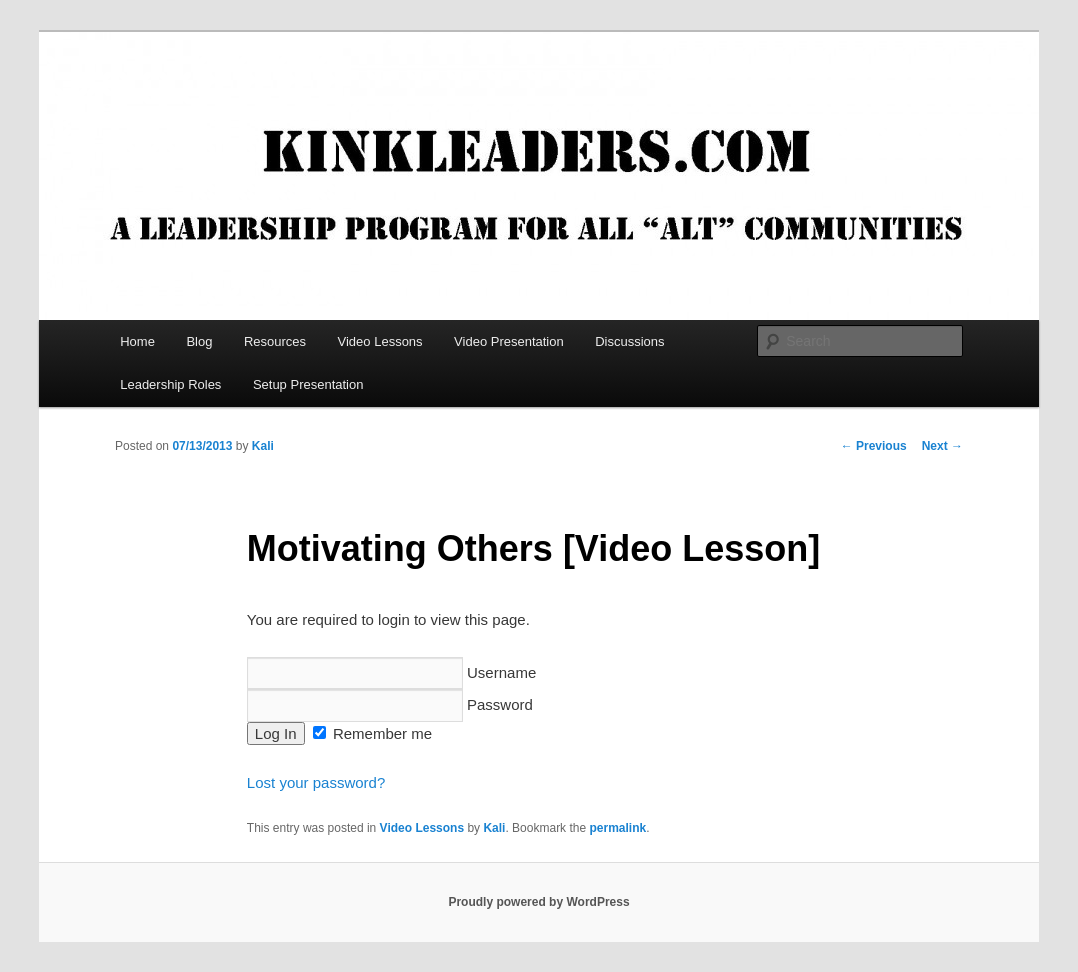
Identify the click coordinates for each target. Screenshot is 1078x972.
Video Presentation (509, 341)
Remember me (372, 733)
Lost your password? (316, 782)
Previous (874, 446)
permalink (617, 828)
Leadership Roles (170, 384)
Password (390, 704)
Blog (199, 341)
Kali (263, 446)
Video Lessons (380, 341)
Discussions (629, 341)
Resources (275, 341)
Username (391, 672)
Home (137, 341)
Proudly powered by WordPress (538, 902)
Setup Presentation (308, 384)
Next (942, 446)
